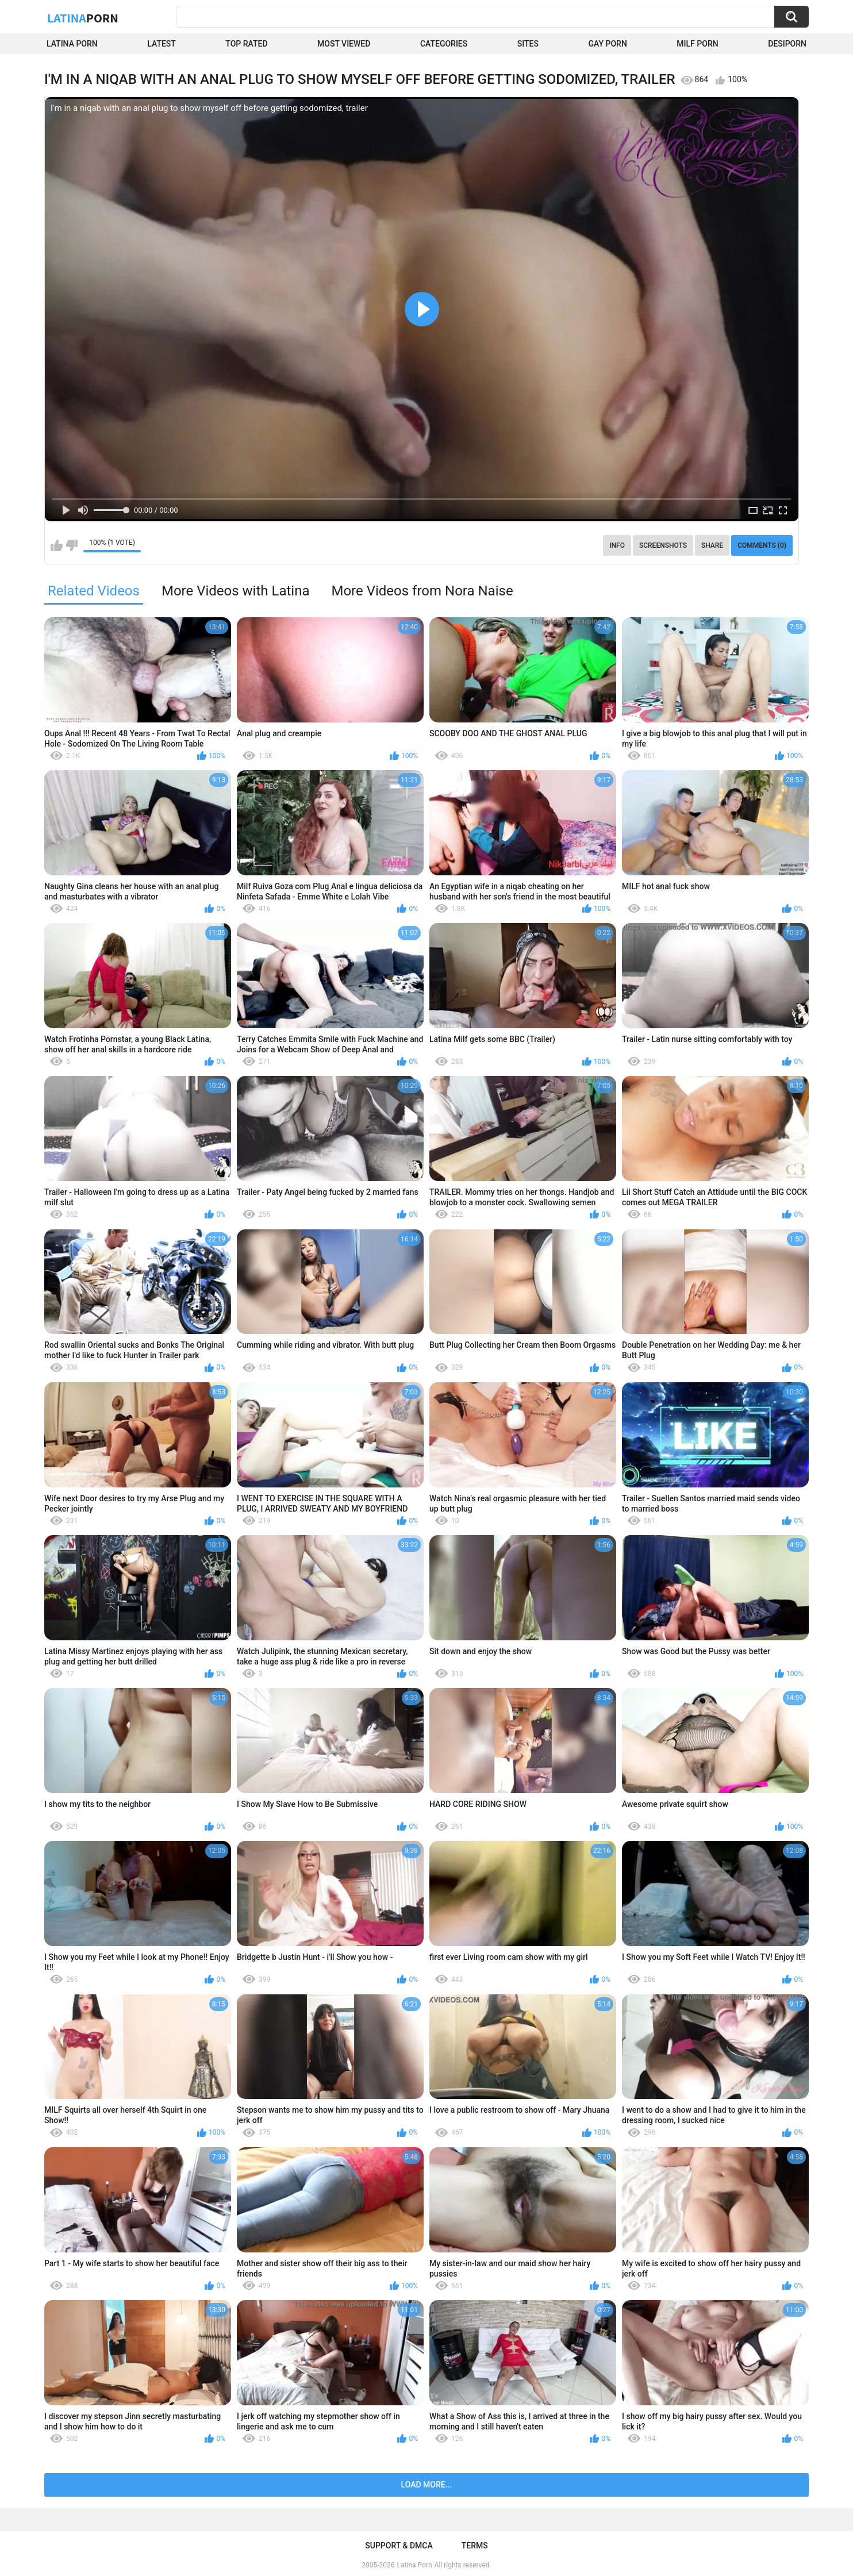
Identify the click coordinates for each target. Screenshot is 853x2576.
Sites (528, 43)
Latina (82, 18)
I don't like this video (72, 545)
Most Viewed (343, 43)
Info (617, 545)
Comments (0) (761, 545)
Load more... (426, 2484)
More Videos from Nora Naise (422, 591)
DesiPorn (787, 43)
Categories (443, 43)
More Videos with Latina (236, 591)
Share (712, 545)
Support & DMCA (398, 2545)
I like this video (57, 545)
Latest (161, 43)
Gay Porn (607, 43)
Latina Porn (72, 43)
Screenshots (663, 545)
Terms (475, 2545)
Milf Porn (697, 43)
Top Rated (246, 43)
